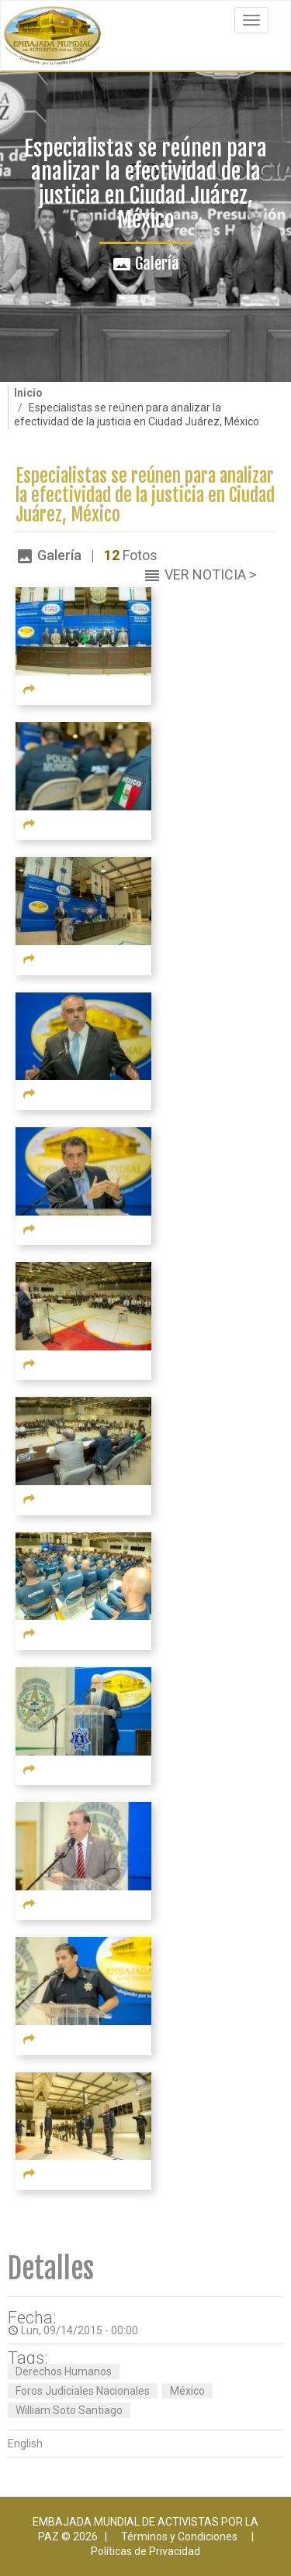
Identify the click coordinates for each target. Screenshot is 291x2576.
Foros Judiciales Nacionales (83, 2391)
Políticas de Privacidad (145, 2551)
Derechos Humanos (64, 2371)
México (187, 2391)
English (25, 2443)
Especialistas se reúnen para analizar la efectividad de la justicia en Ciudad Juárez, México (145, 496)
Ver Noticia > (210, 574)
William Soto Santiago (69, 2410)
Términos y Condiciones (179, 2536)
